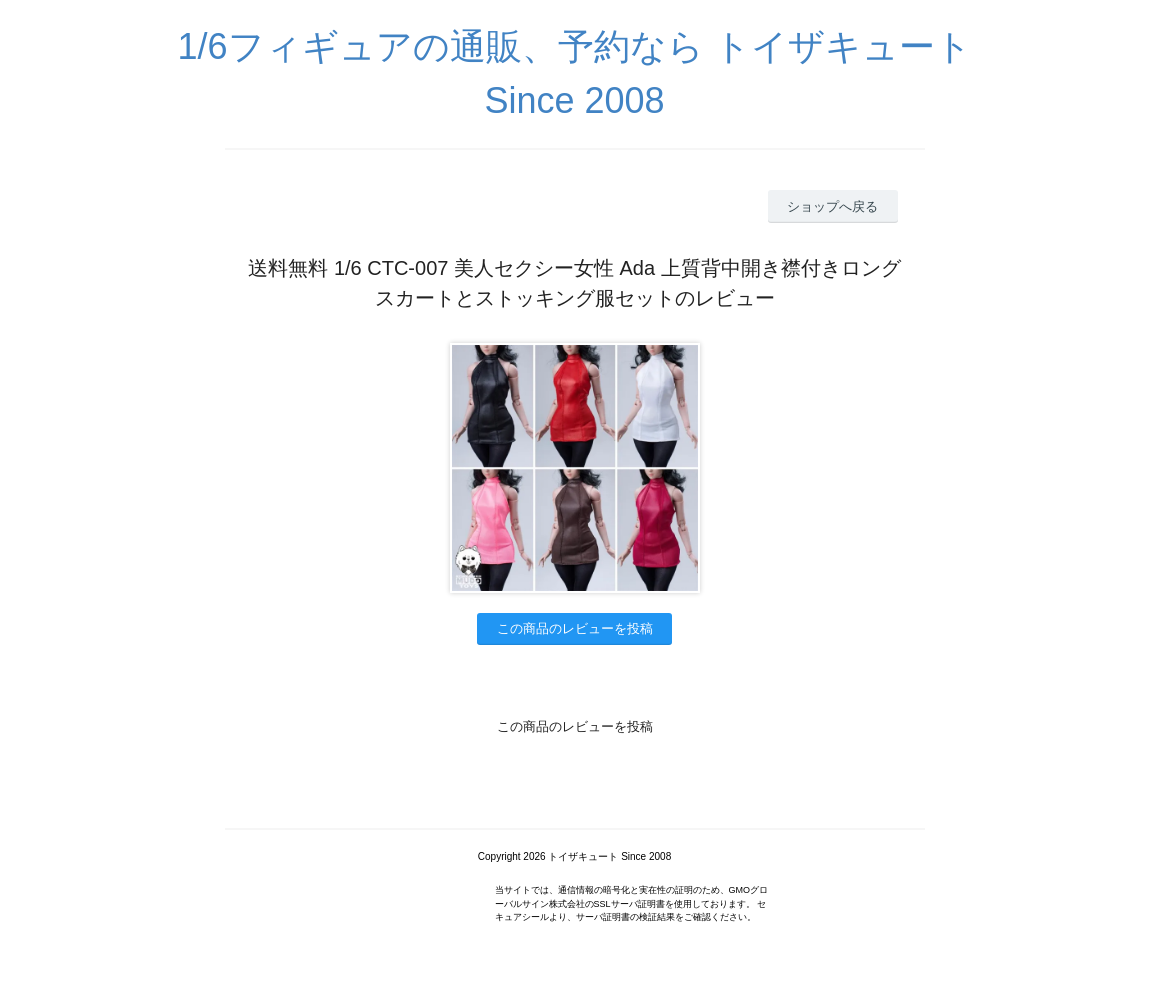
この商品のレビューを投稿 (575, 628)
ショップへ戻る (832, 206)
